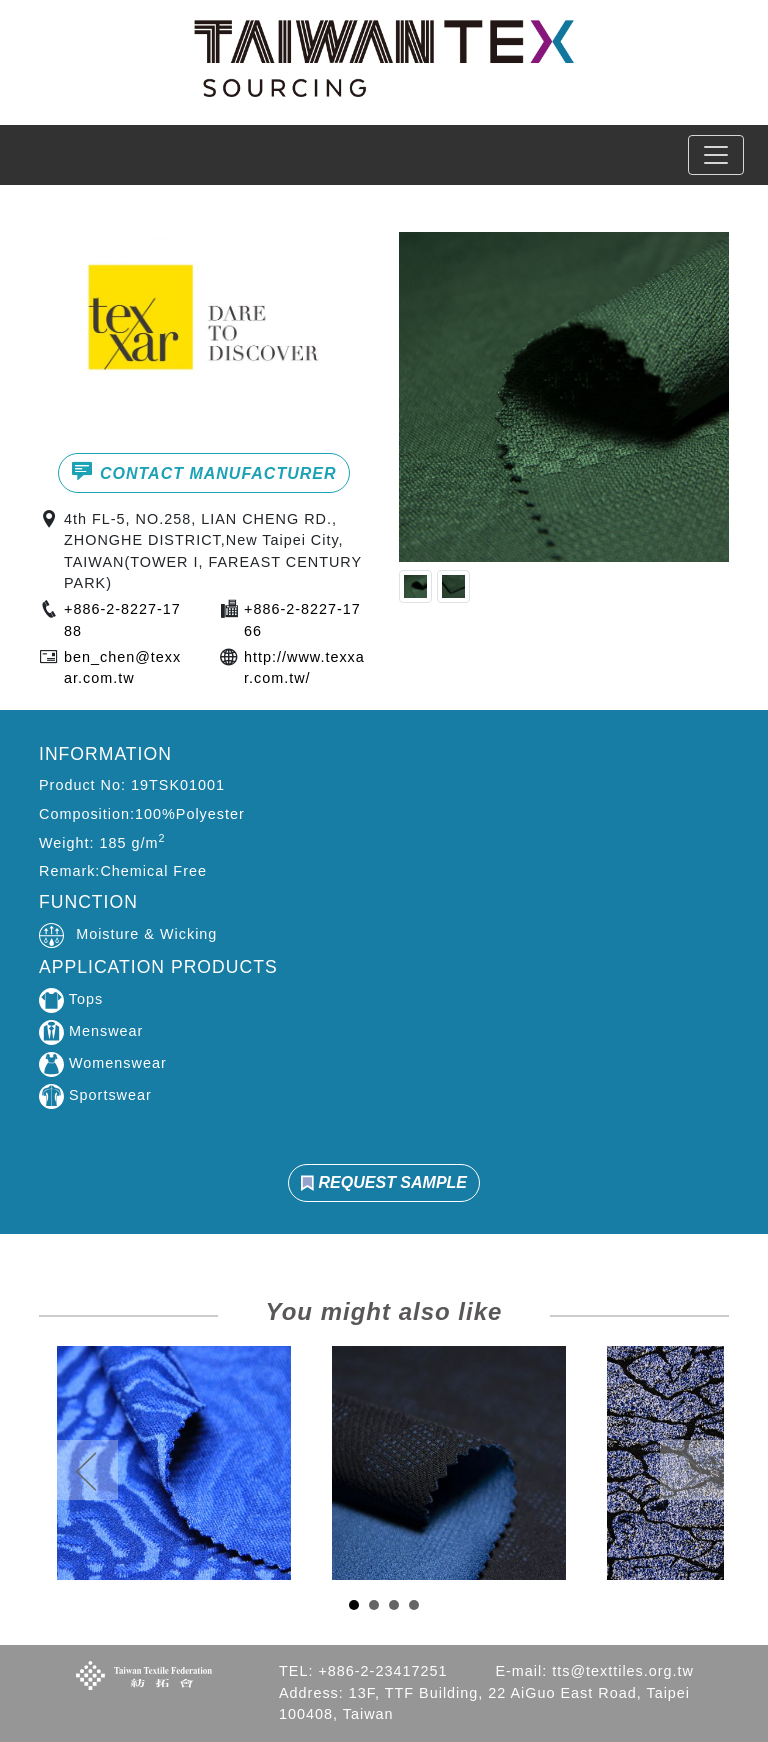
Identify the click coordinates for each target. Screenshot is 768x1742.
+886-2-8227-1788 (122, 620)
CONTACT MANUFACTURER (203, 471)
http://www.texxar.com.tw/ (304, 668)
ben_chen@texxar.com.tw (122, 668)
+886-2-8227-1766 (302, 620)
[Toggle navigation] (716, 155)
